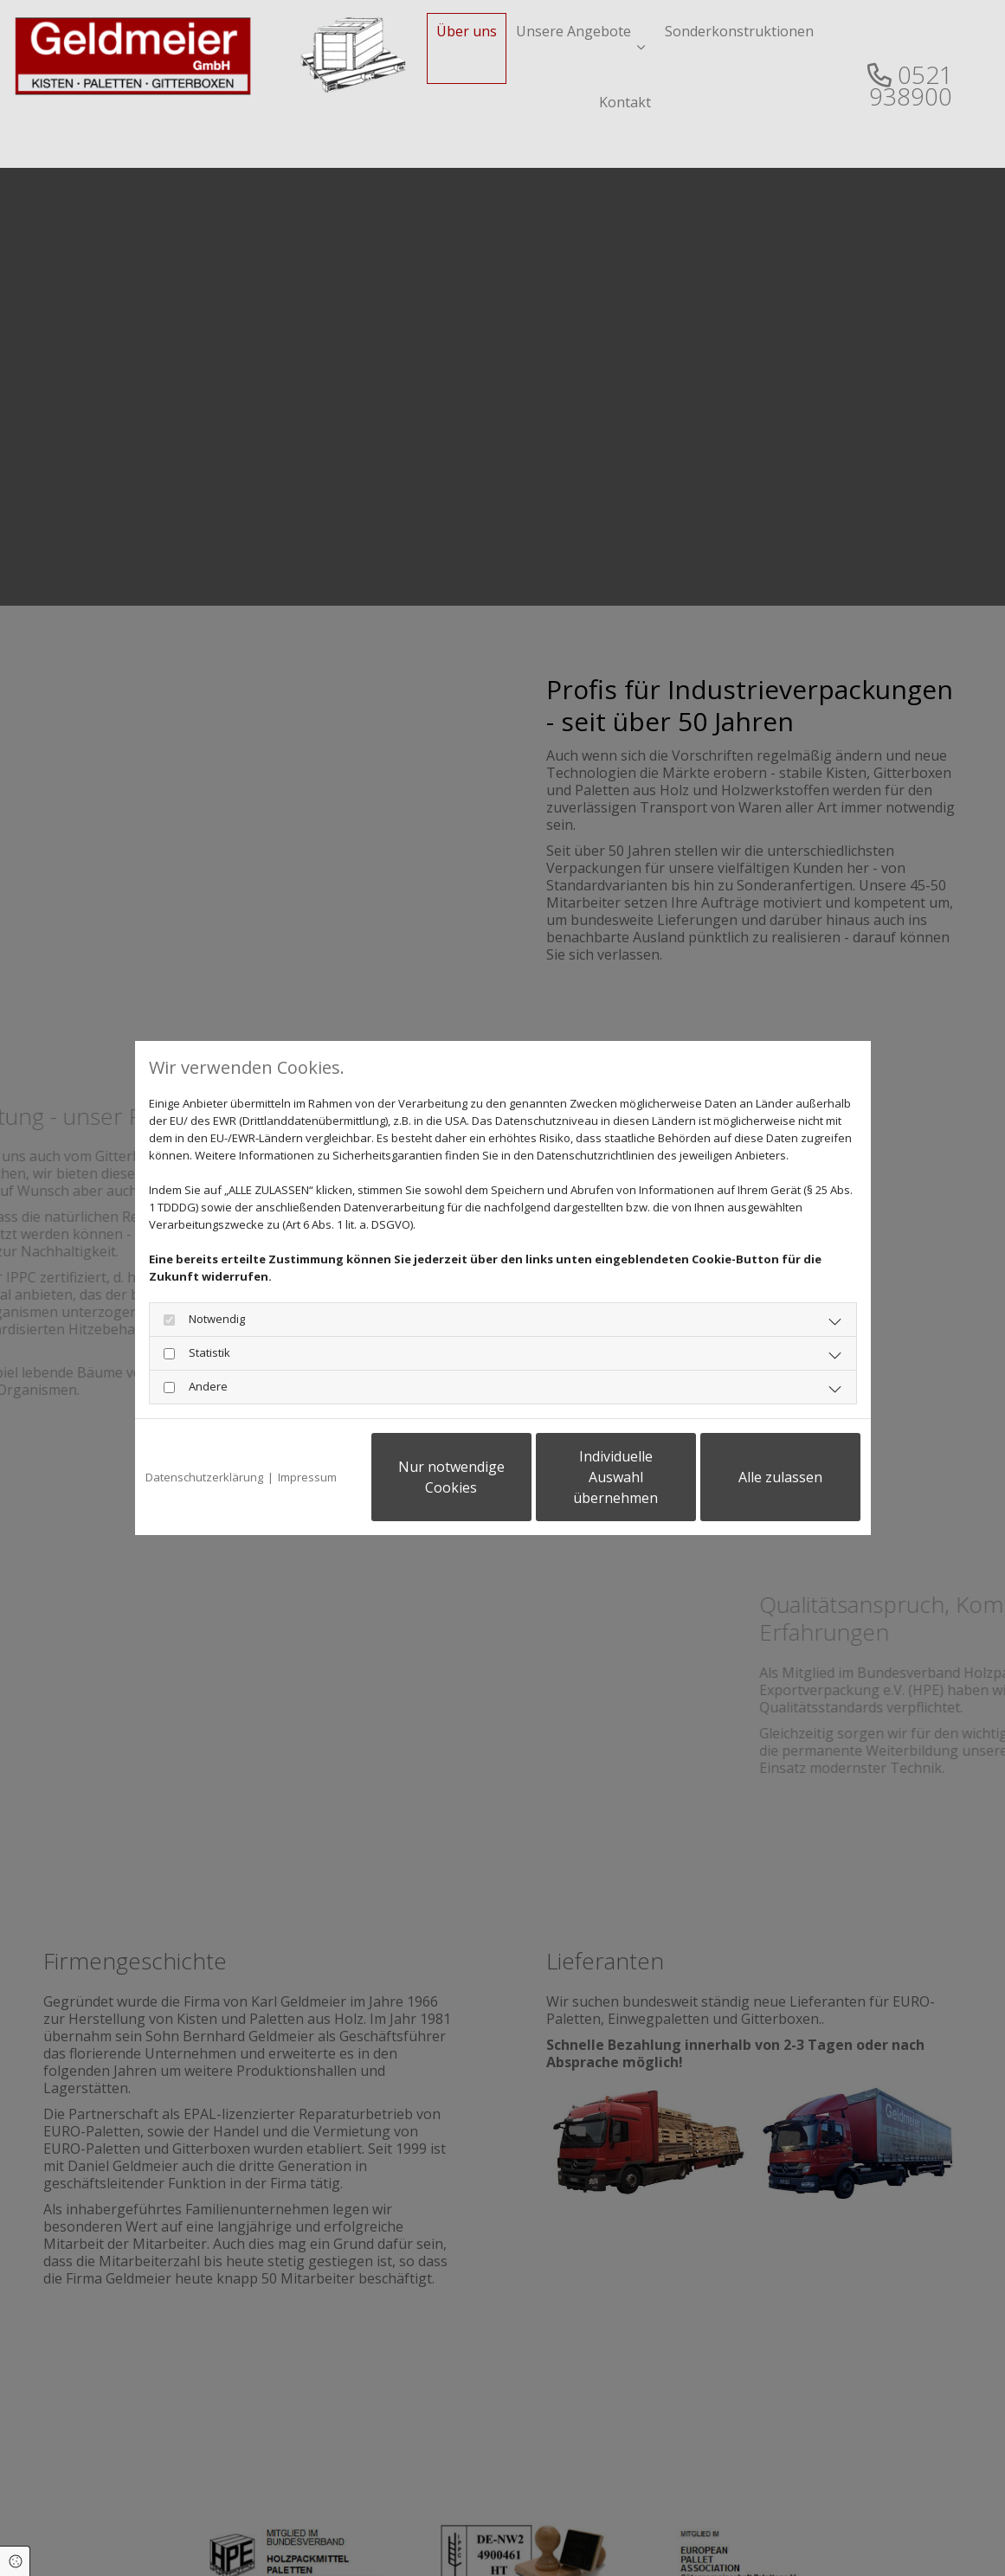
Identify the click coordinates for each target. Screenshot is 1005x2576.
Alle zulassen (780, 1477)
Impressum (307, 1477)
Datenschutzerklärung (204, 1477)
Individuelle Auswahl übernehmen (615, 1477)
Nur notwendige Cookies (451, 1477)
